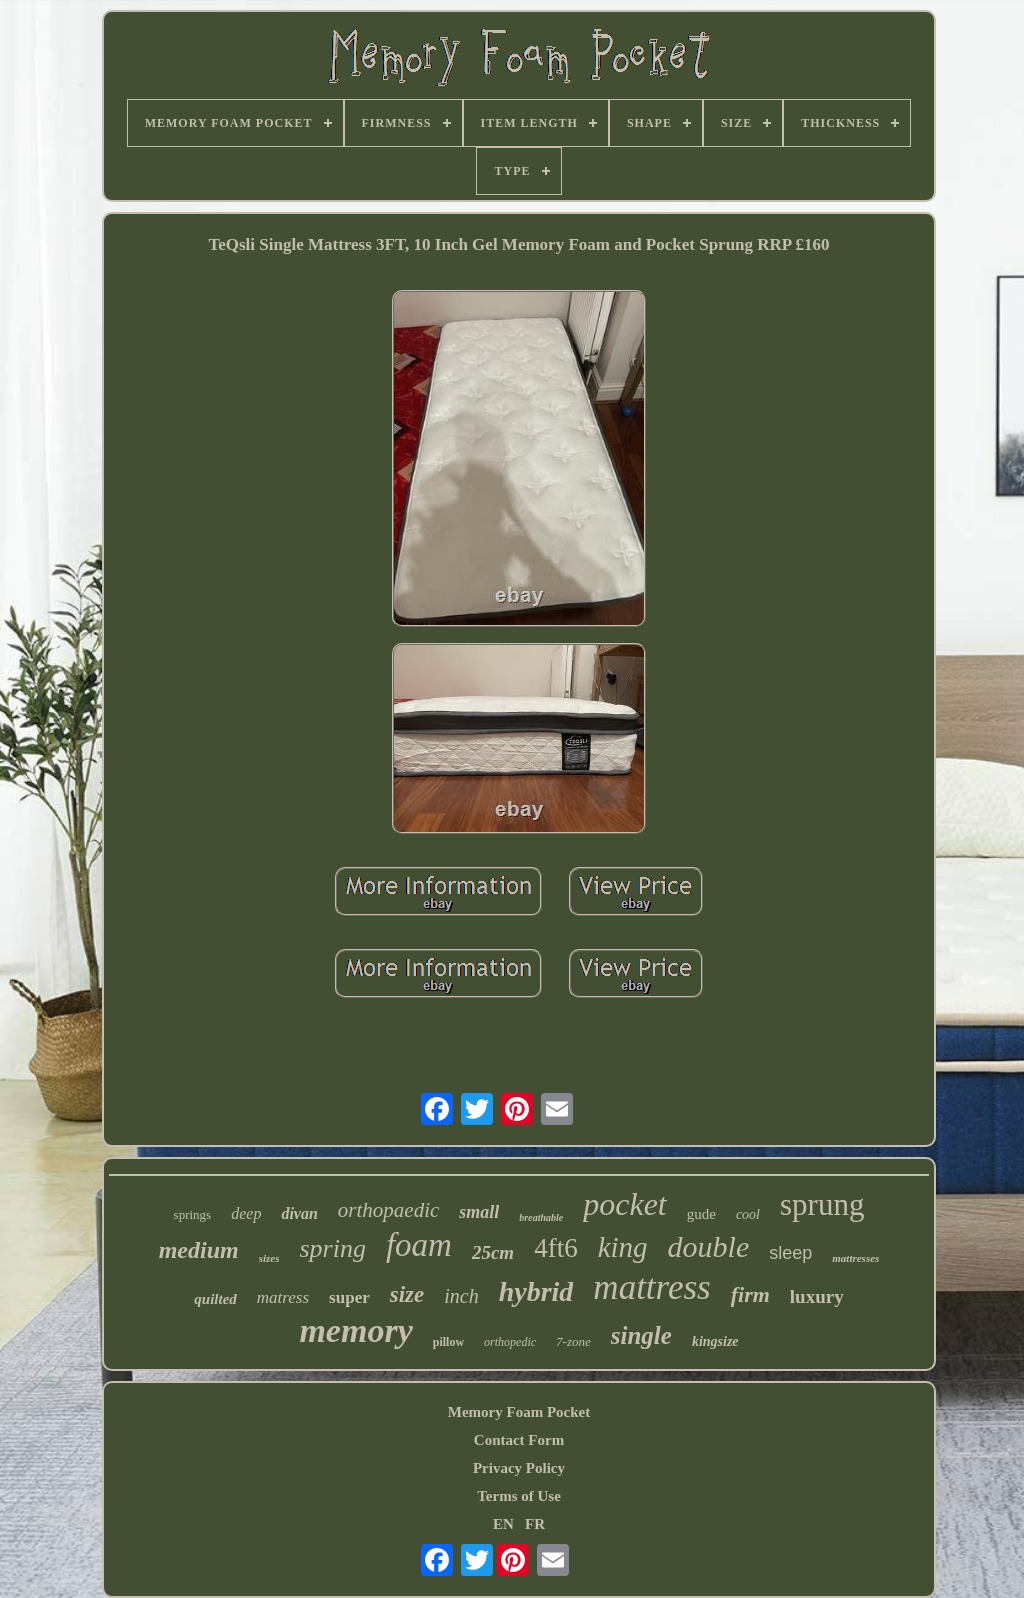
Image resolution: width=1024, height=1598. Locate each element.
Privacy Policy (519, 1468)
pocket (625, 1204)
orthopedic (510, 1342)
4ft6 (556, 1248)
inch (461, 1296)
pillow (448, 1342)
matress (283, 1297)
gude (701, 1214)
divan (299, 1213)
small (479, 1212)
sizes (269, 1258)
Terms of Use (519, 1496)
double (709, 1246)
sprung (822, 1204)
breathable (541, 1217)
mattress (651, 1287)
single (641, 1335)
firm (750, 1294)
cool (748, 1214)
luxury (817, 1296)
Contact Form (519, 1440)
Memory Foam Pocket (519, 1412)
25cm (493, 1252)
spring (332, 1248)
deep (246, 1213)
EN (503, 1524)
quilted (215, 1299)
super (349, 1297)
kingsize (715, 1341)
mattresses (855, 1258)
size (407, 1294)
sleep (790, 1253)
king (623, 1247)
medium (199, 1250)
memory (355, 1330)
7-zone (573, 1341)
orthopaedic (388, 1210)
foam (419, 1245)
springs (193, 1214)
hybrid (536, 1291)
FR (535, 1524)
